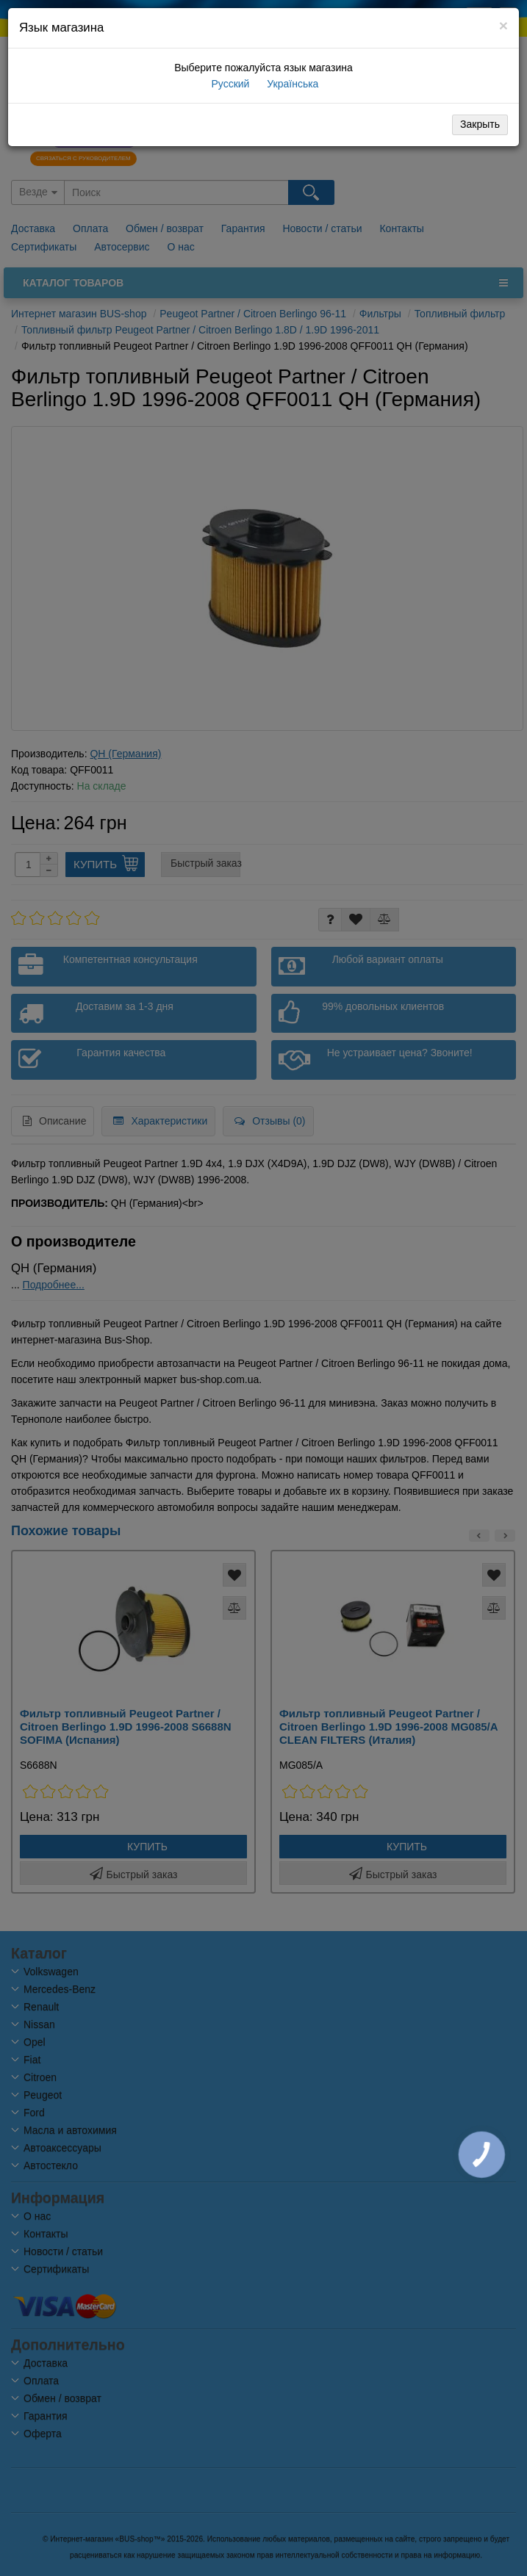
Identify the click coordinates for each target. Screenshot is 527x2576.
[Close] (503, 25)
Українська (291, 84)
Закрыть (480, 124)
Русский (229, 84)
